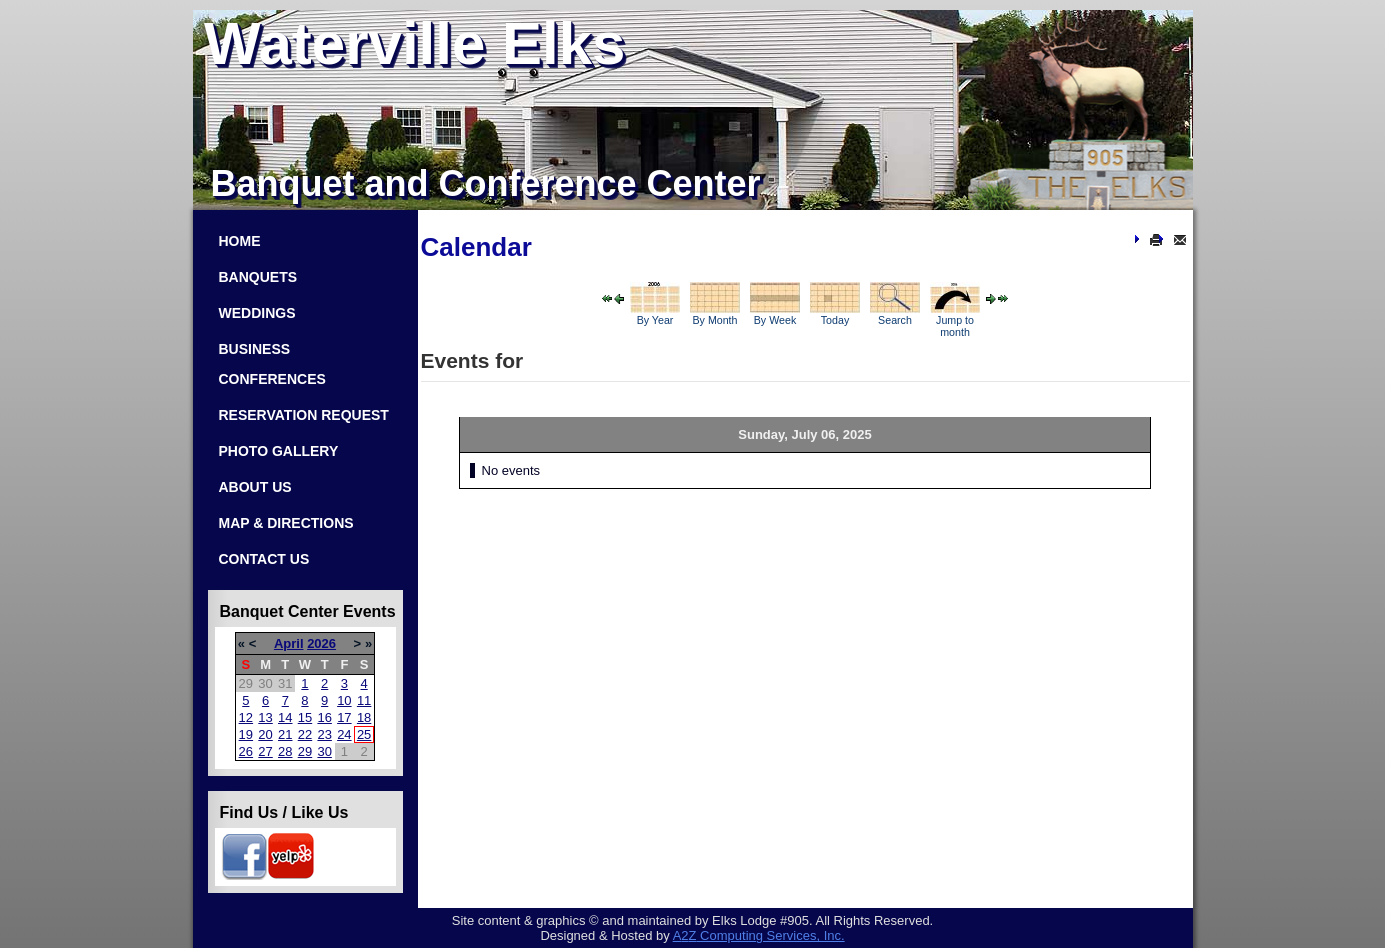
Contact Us (264, 559)
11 (364, 700)
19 (246, 734)
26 (246, 751)
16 (324, 717)
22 (305, 734)
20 (265, 734)
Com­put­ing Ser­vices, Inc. (759, 935)
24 (344, 734)
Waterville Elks (414, 43)
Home (240, 241)
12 (246, 717)
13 (265, 717)
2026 (321, 643)
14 (285, 717)
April (289, 643)
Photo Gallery (279, 451)
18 (364, 717)
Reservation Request (304, 415)
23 (324, 734)
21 (285, 734)
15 (305, 717)
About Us (255, 487)
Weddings (257, 313)
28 (285, 751)
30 (324, 751)
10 (344, 700)
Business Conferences (272, 364)
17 (344, 717)
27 (265, 751)
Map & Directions (286, 523)
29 (305, 751)
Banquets (258, 277)
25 (364, 734)
